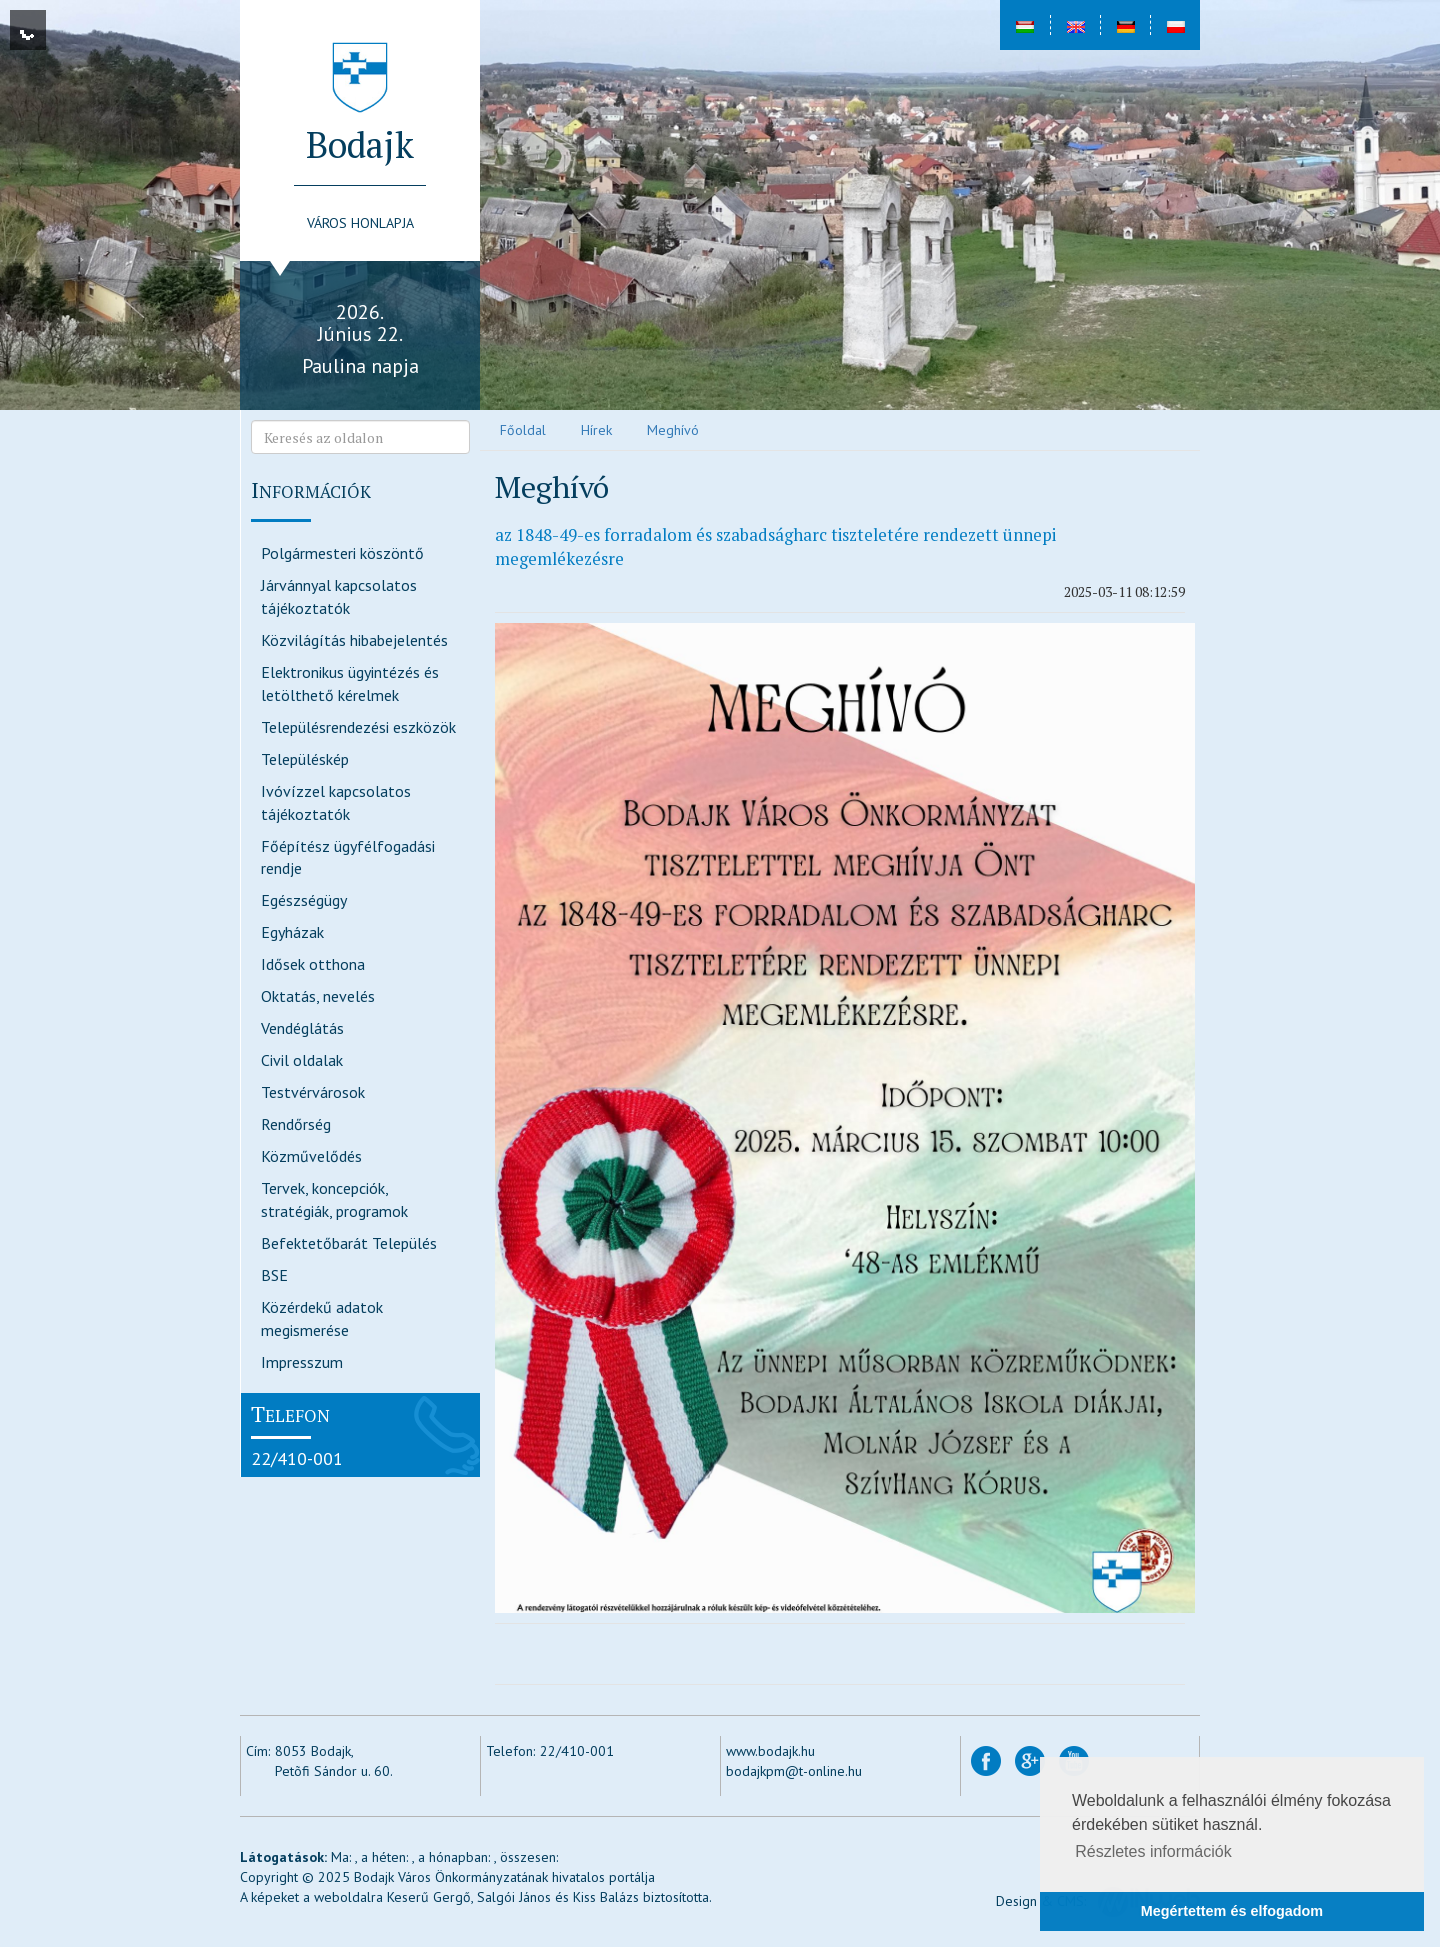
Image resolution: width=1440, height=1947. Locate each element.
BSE (274, 1275)
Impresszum (302, 1362)
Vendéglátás (302, 1028)
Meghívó (673, 430)
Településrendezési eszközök (358, 727)
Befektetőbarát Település (349, 1243)
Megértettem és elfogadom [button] (1232, 1911)
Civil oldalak (302, 1060)
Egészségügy (304, 900)
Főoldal (523, 430)
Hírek (596, 430)
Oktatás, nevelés (318, 996)
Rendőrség (296, 1124)
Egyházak (292, 932)
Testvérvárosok (313, 1092)
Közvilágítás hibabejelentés (354, 640)
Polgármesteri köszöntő (342, 553)
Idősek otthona (313, 964)
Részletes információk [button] (1153, 1851)
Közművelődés (311, 1156)
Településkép (305, 759)
